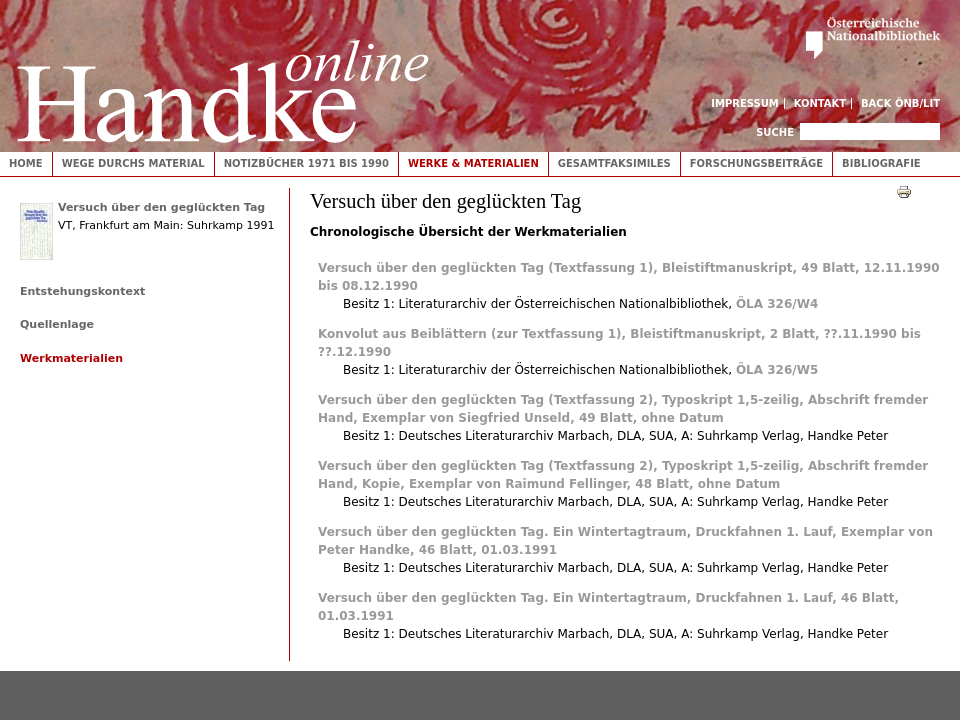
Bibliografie (881, 163)
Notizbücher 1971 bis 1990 (306, 163)
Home (26, 163)
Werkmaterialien (71, 358)
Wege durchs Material (133, 163)
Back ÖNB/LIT (900, 103)
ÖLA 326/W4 (777, 304)
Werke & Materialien (473, 163)
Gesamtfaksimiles (614, 163)
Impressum (745, 103)
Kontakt (820, 103)
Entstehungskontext (82, 291)
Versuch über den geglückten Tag (161, 207)
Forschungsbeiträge (756, 163)
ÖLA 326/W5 (777, 370)
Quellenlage (57, 324)
